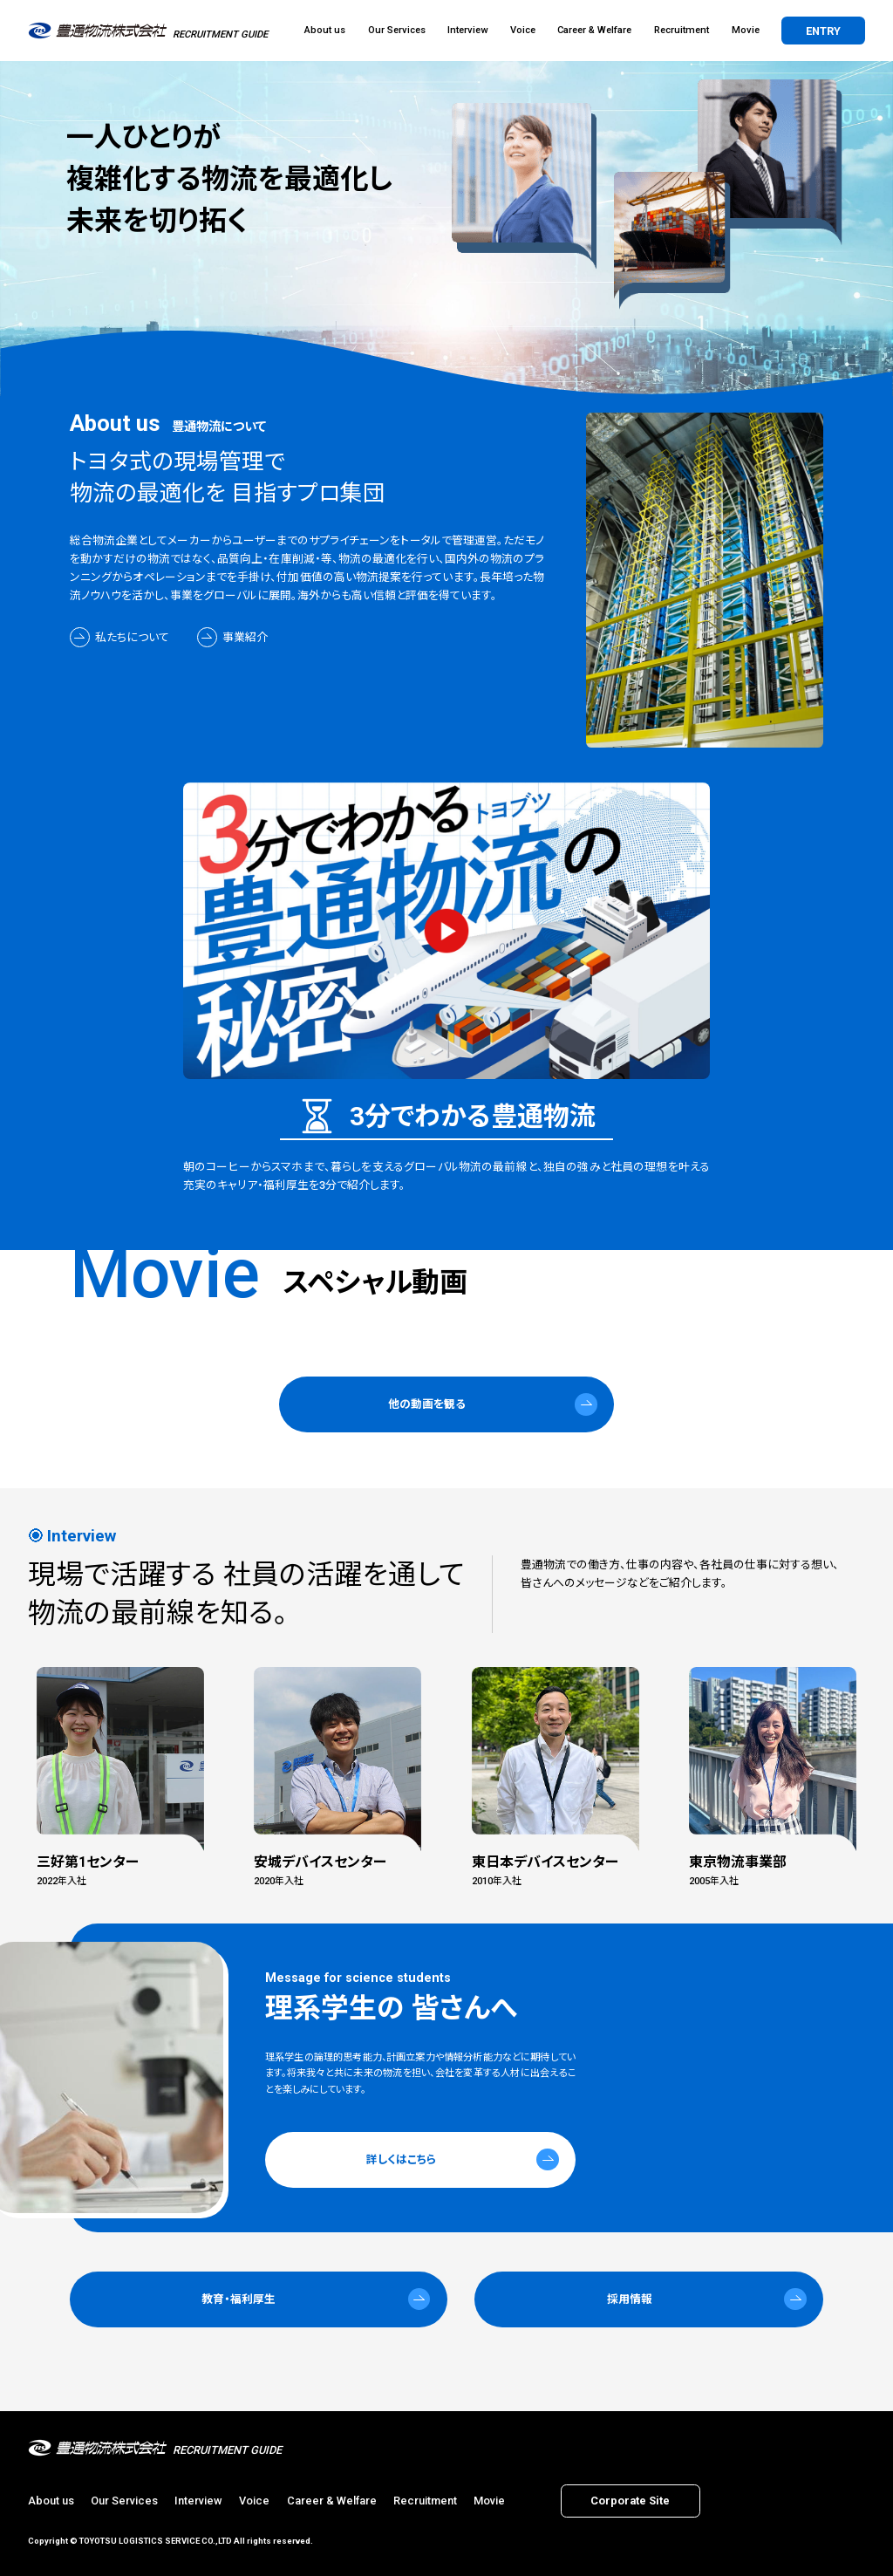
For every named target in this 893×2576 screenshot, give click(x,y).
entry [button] (823, 31)
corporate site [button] (630, 2500)
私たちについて (132, 637)
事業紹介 (245, 637)
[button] (446, 1404)
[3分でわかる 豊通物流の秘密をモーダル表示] (446, 930)
